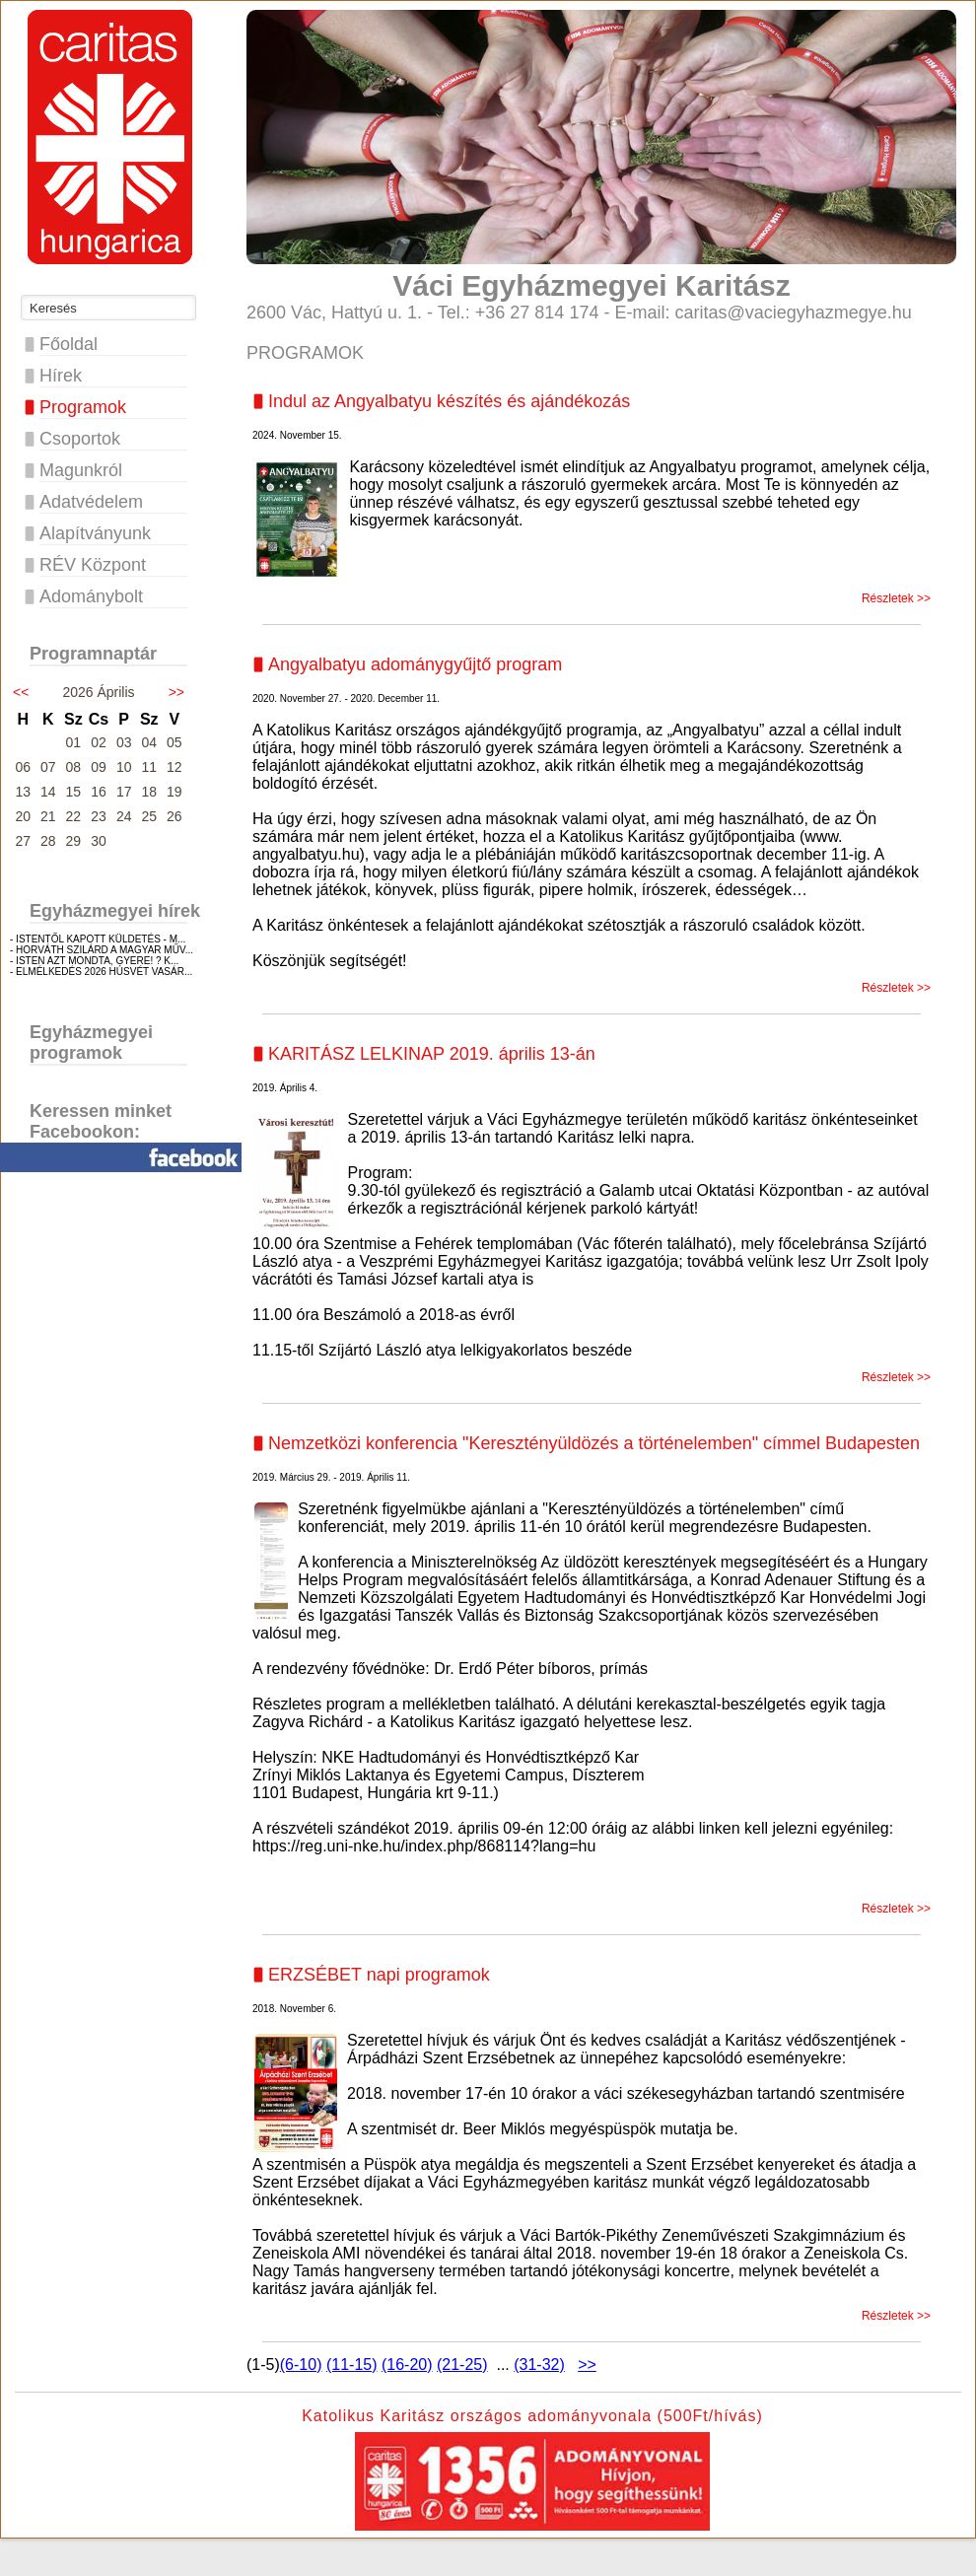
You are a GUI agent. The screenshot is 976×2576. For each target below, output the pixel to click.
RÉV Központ (92, 565)
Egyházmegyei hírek (115, 911)
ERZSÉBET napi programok (379, 1974)
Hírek (60, 375)
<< (21, 692)
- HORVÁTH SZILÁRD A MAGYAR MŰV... (101, 949)
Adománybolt (91, 596)
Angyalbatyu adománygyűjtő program (415, 664)
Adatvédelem (91, 502)
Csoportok (79, 439)
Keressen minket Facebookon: (101, 1121)
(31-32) (539, 2364)
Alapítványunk (95, 533)
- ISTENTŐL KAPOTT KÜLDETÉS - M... (97, 939)
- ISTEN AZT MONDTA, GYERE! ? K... (94, 960)
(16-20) (407, 2364)
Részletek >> (896, 598)
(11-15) (352, 2364)
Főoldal (68, 344)
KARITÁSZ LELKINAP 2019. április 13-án (431, 1054)
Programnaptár (93, 653)
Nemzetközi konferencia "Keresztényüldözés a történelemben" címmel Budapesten (594, 1443)
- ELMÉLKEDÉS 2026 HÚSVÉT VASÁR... (101, 971)
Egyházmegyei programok (91, 1042)
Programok (82, 407)
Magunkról (80, 470)
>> (176, 692)
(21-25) (462, 2364)
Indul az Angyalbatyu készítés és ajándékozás (449, 401)
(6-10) (301, 2364)
